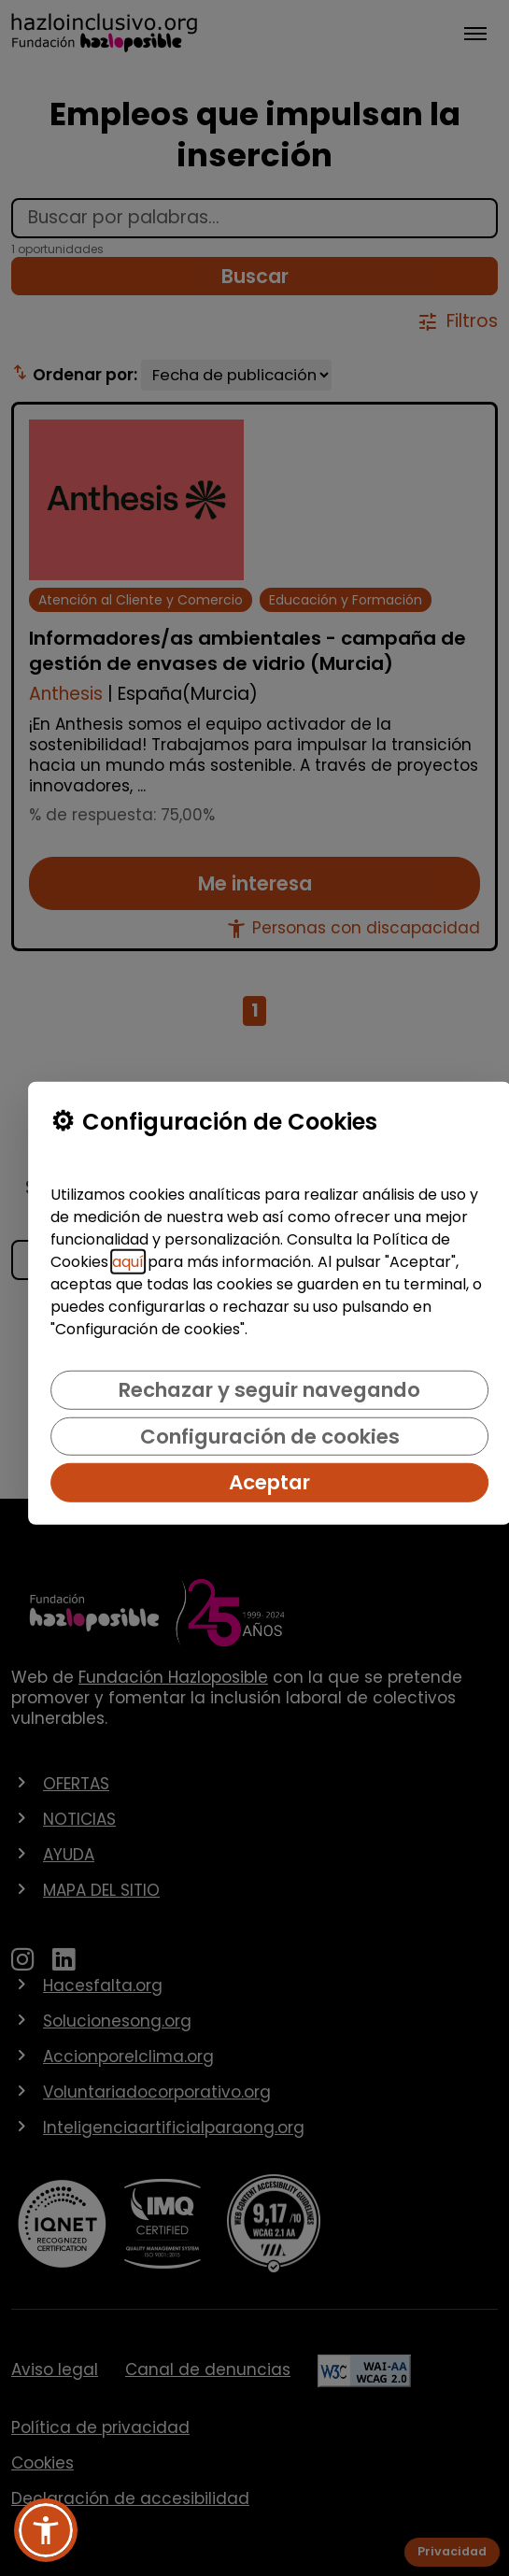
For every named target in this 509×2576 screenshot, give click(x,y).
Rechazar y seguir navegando (269, 1389)
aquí (128, 1262)
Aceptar (269, 1482)
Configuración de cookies (270, 1435)
